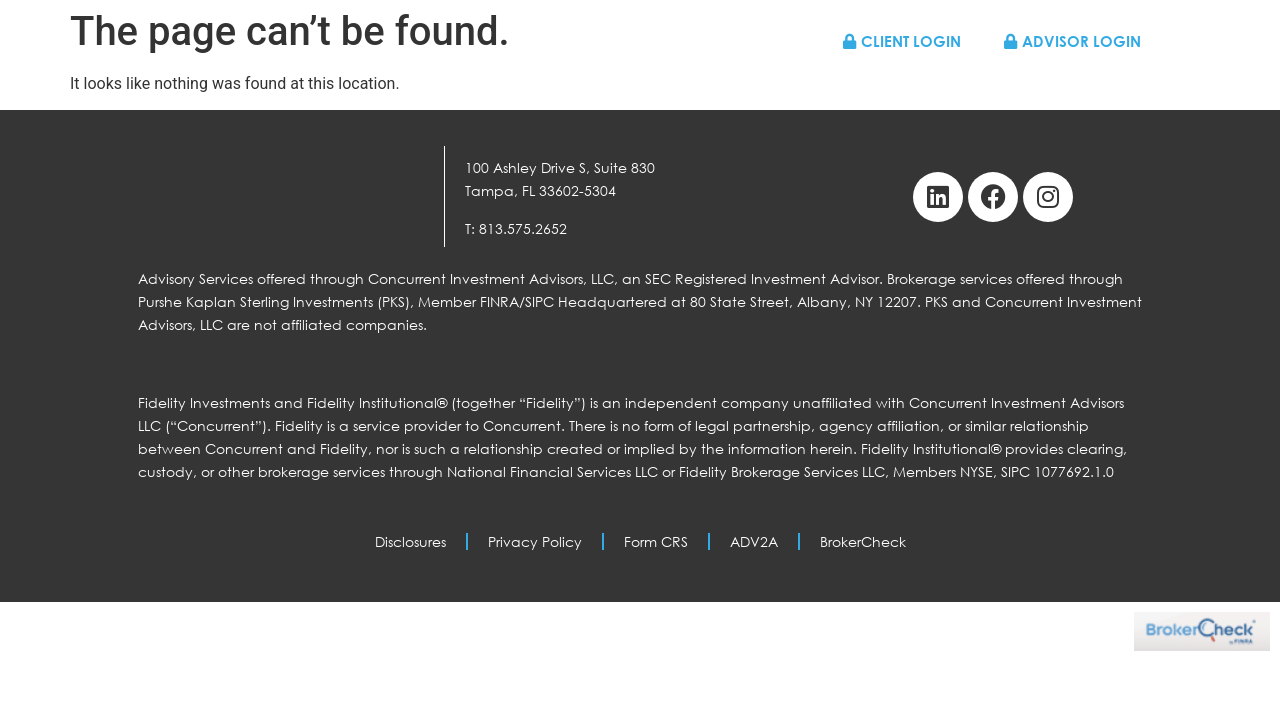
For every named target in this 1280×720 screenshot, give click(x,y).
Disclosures (410, 541)
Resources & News (940, 82)
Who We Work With (672, 82)
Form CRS (656, 541)
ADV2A (754, 541)
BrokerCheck (863, 541)
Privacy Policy (535, 541)
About (807, 82)
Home (538, 82)
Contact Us (1094, 82)
